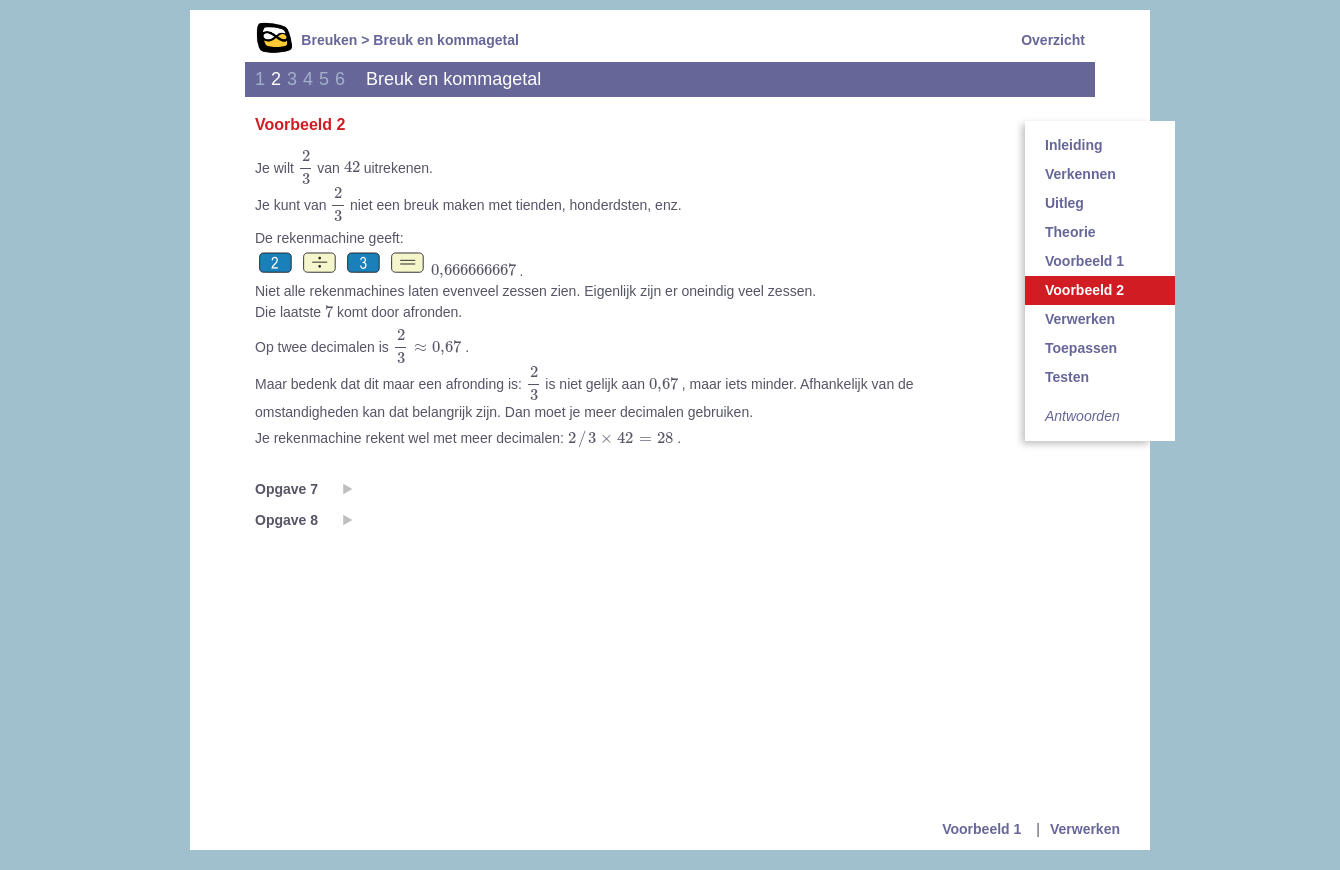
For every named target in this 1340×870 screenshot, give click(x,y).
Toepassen (1081, 348)
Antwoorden (1082, 416)
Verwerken (1080, 319)
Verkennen (1080, 174)
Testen (1067, 377)
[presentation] (306, 167)
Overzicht (1053, 40)
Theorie (1070, 232)
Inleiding (1074, 145)
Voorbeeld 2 (1084, 290)
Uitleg (1064, 203)
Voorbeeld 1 (1084, 261)
